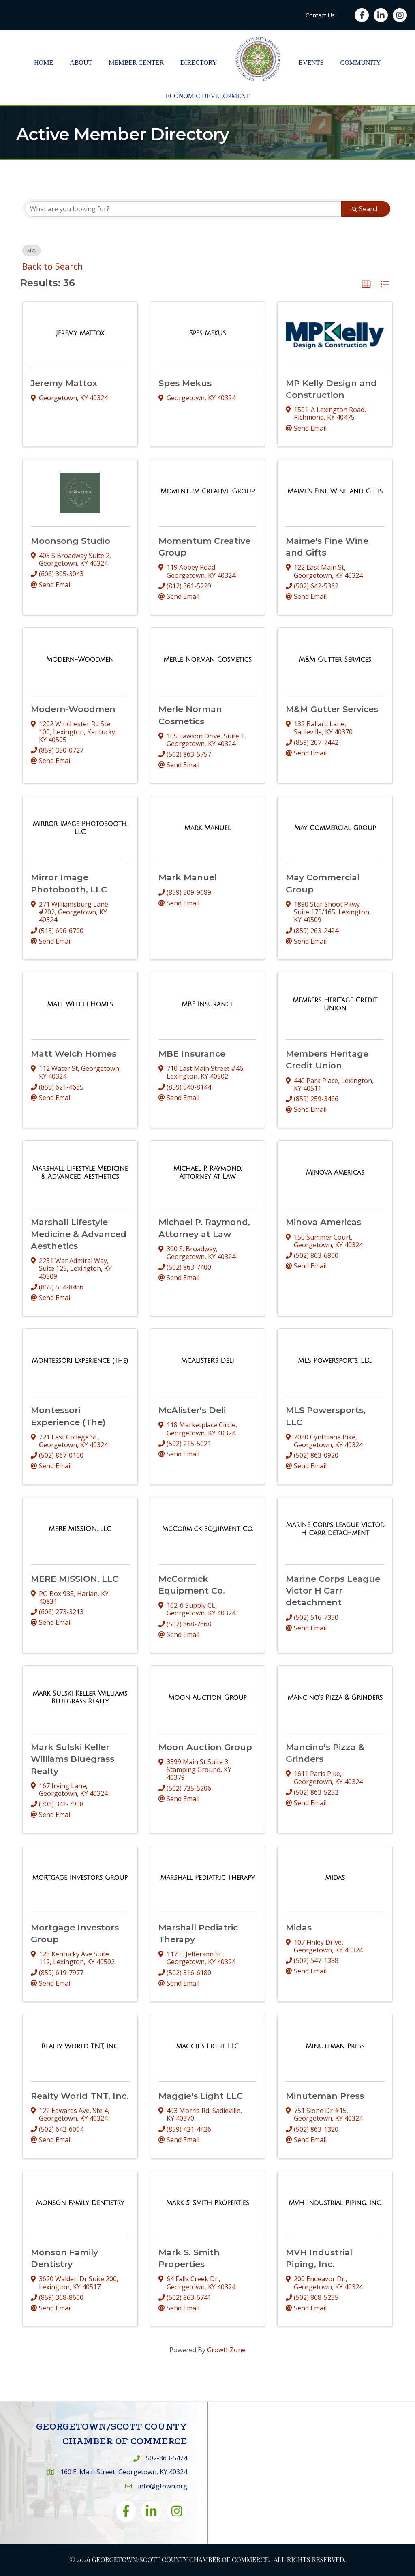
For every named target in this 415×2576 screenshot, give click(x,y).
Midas (299, 1927)
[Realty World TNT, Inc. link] (79, 2046)
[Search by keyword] (183, 209)
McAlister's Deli (192, 1410)
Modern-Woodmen (73, 709)
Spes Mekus (185, 383)
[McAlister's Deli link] (207, 1361)
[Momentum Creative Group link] (207, 491)
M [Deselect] (31, 250)
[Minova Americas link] (335, 1173)
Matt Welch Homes (73, 1054)
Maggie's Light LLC (200, 2096)
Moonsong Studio (70, 541)
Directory (198, 62)
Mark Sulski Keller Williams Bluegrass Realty (72, 1759)
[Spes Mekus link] (207, 333)
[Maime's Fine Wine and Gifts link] (335, 491)
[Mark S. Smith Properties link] (207, 2203)
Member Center (136, 62)
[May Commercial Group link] (335, 828)
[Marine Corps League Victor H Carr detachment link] (335, 1529)
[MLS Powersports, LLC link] (335, 1361)
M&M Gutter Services (332, 709)
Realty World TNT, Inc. (79, 2096)
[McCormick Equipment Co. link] (207, 1529)
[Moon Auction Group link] (207, 1698)
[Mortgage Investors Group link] (80, 1878)
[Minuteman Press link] (335, 2046)
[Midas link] (335, 1878)
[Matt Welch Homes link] (80, 1004)
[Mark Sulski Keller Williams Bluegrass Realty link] (80, 1697)
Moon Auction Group (205, 1747)
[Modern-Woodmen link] (80, 660)
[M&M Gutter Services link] (335, 660)
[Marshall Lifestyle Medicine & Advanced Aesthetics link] (80, 1172)
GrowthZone (226, 2349)
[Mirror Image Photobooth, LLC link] (80, 828)
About (81, 62)
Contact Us (320, 15)
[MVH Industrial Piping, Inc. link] (335, 2203)
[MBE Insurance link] (207, 1004)
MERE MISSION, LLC (74, 1579)
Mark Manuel (187, 877)
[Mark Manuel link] (207, 828)
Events (311, 62)
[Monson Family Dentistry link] (80, 2203)
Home (43, 62)
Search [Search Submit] (366, 208)
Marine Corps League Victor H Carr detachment (333, 1591)
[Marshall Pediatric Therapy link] (207, 1878)
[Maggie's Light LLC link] (207, 2046)
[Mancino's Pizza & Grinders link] (335, 1698)
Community (360, 62)
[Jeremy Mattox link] (80, 333)
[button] (366, 285)
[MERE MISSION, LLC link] (80, 1529)
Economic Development (208, 95)
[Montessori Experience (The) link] (80, 1361)
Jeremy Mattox (64, 383)
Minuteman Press (325, 2096)
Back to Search (52, 266)
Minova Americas (323, 1222)
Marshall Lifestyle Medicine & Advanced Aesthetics (78, 1234)
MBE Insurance (191, 1054)
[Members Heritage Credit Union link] (335, 1004)
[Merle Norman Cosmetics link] (207, 660)
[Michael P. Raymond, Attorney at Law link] (207, 1172)
